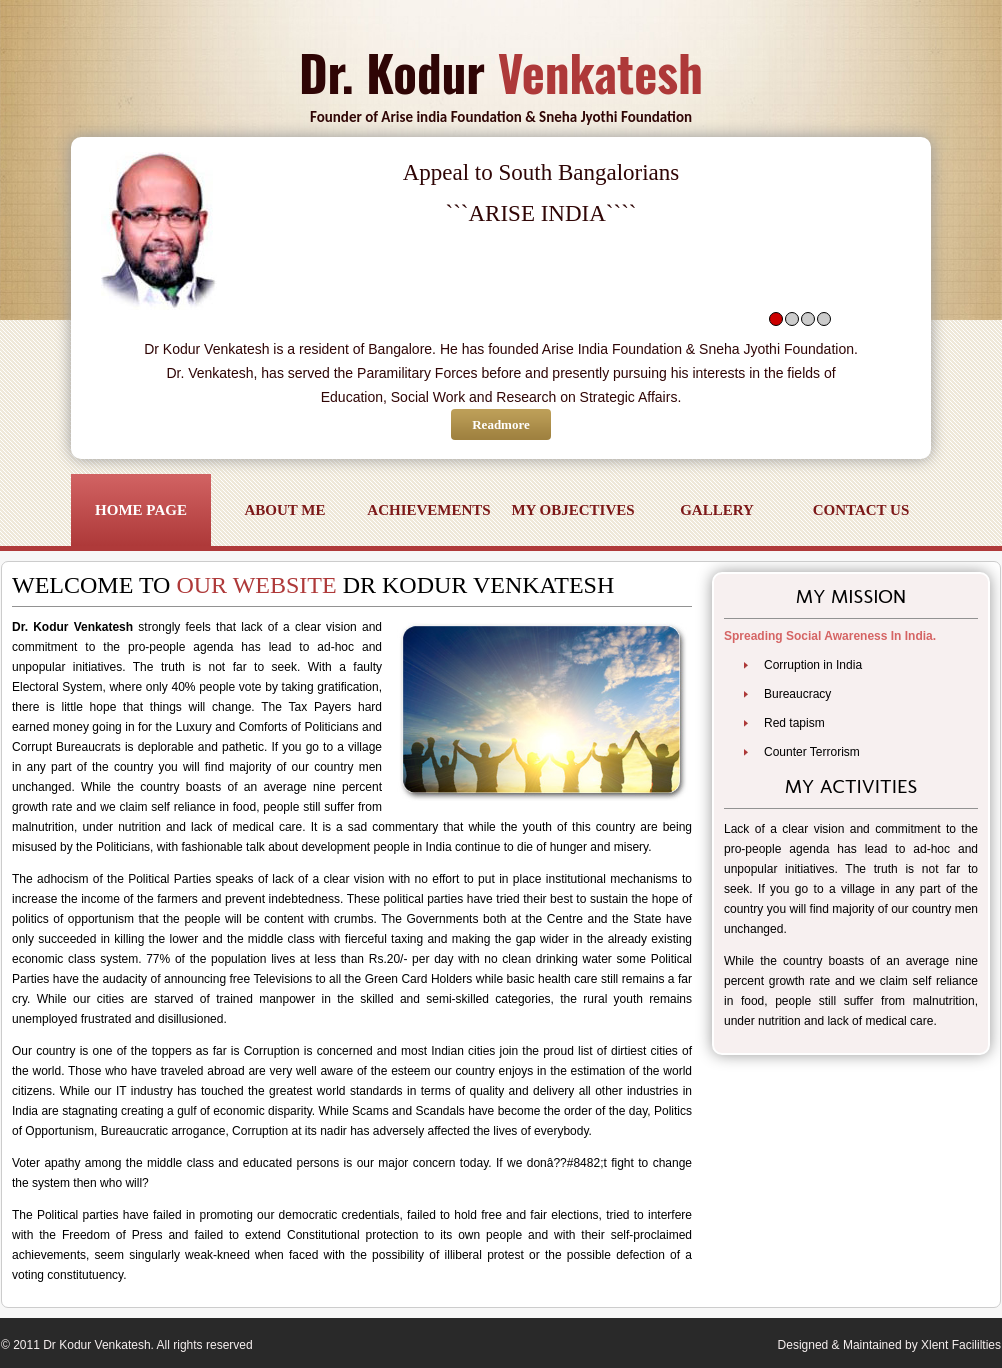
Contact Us (861, 510)
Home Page (141, 510)
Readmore (501, 424)
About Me (285, 510)
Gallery (717, 510)
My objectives (572, 510)
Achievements (428, 510)
